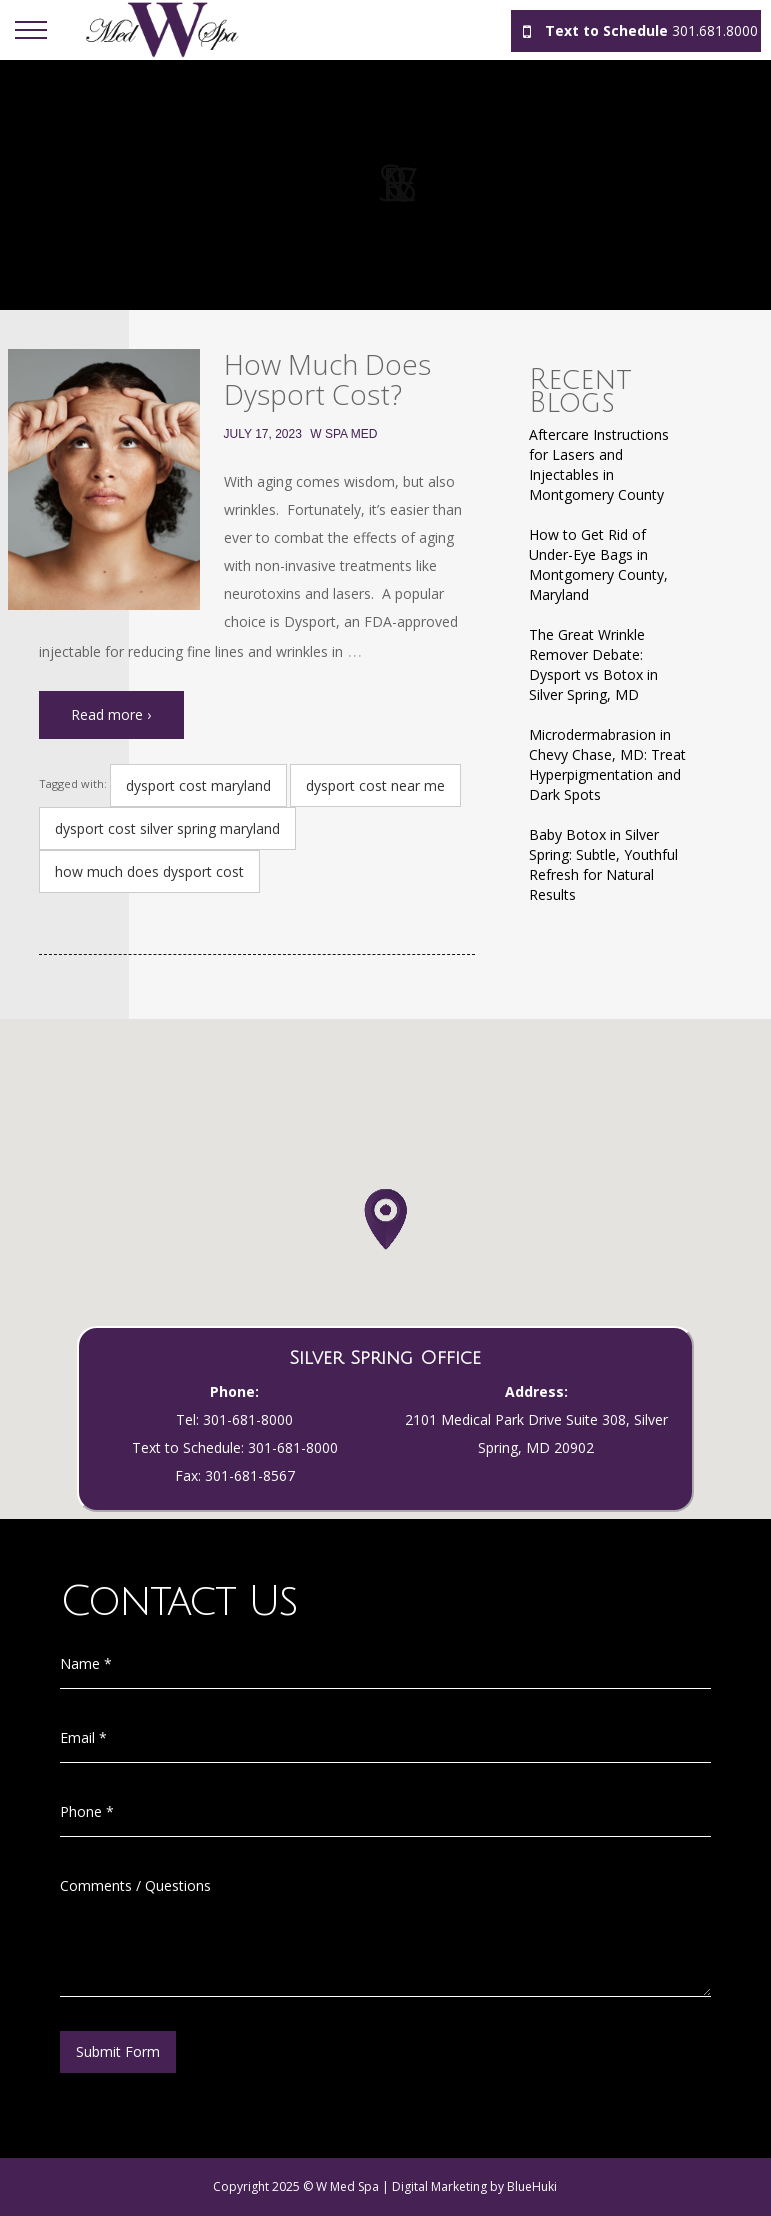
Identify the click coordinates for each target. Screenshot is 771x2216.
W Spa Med (343, 434)
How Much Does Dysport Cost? (327, 379)
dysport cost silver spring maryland (167, 828)
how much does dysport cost (149, 871)
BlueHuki (532, 2186)
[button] (385, 1238)
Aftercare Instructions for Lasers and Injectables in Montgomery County (599, 464)
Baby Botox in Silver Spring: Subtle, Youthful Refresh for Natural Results (603, 864)
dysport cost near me (375, 785)
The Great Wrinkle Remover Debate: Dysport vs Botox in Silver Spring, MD (593, 664)
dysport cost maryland (198, 785)
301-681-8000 (248, 1419)
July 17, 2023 (263, 434)
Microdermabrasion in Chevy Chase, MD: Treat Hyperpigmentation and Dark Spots (607, 764)
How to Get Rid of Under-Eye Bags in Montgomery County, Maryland (598, 564)
